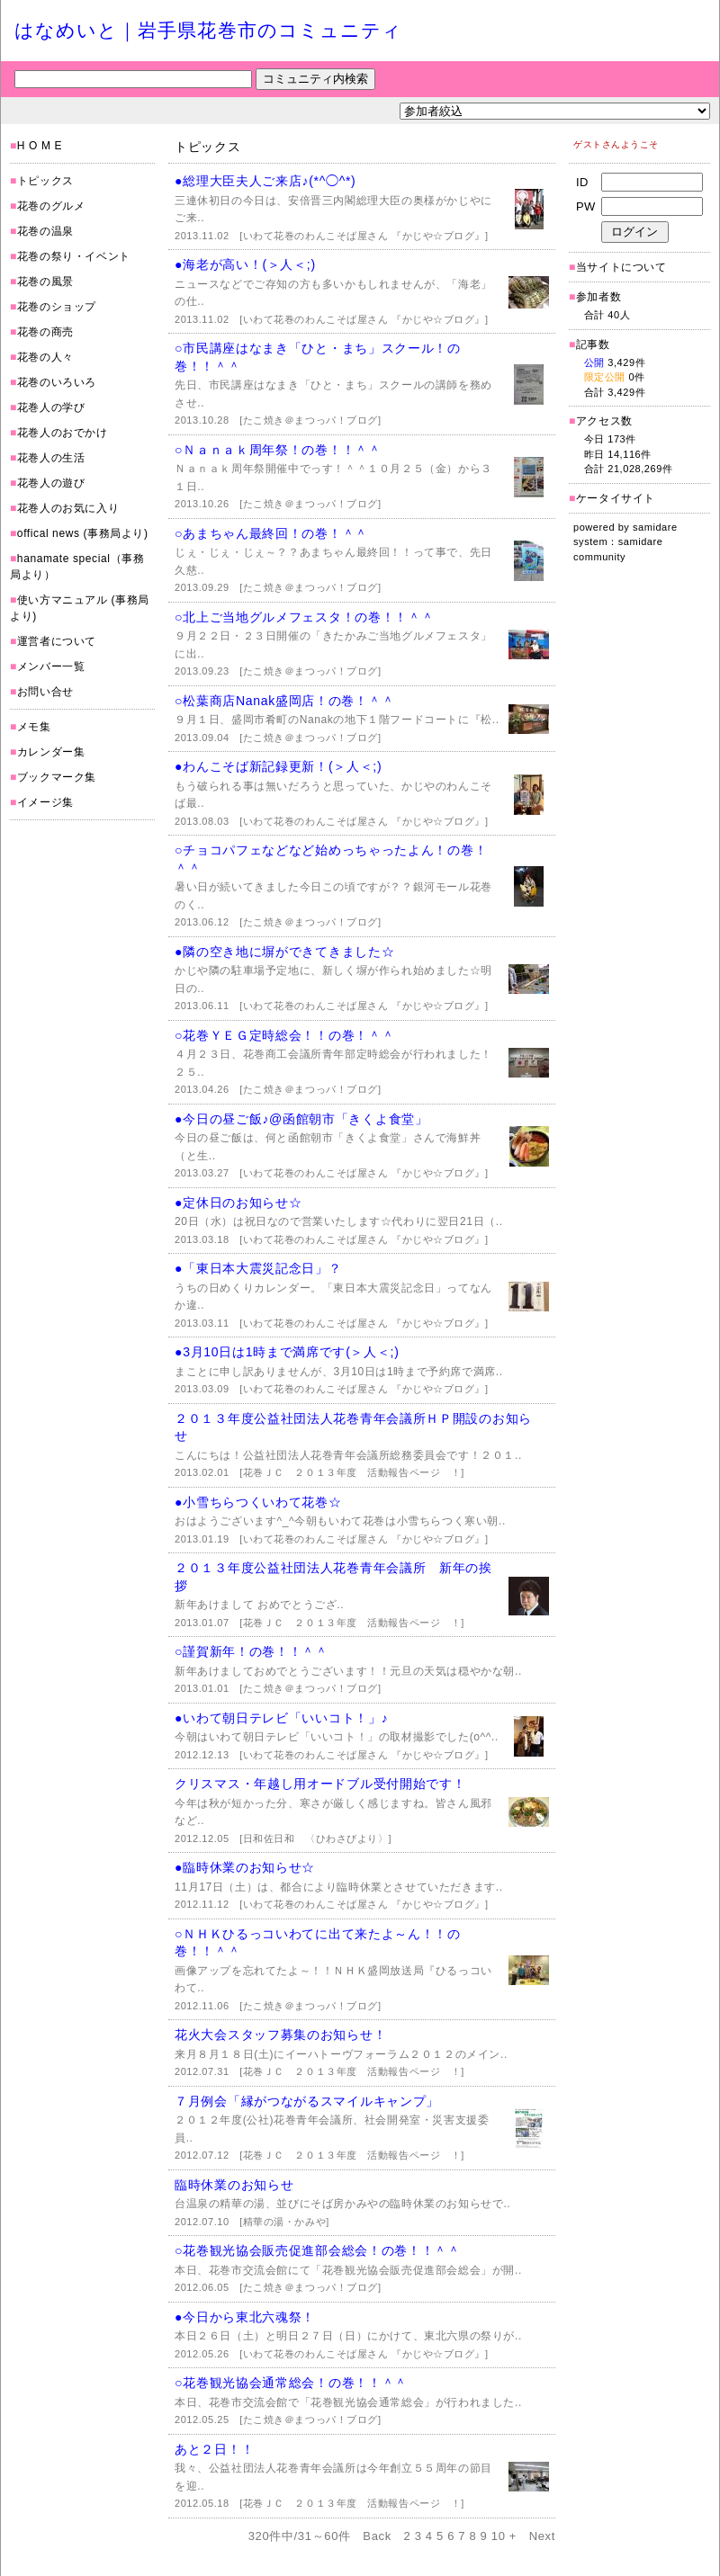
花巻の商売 (45, 332)
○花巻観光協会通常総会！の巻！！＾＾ (291, 2382)
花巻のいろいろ (56, 382)
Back (377, 2536)
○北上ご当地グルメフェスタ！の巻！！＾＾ (304, 617)
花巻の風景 (45, 281)
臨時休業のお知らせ (234, 2185)
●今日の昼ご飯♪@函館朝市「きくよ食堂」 (301, 1119)
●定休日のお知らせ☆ (238, 1202)
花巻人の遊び (51, 483)
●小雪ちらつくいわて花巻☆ (258, 1502)
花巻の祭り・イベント (73, 256)
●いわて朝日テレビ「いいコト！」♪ (281, 1718)
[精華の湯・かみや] (284, 2221)
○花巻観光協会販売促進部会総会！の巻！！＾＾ (318, 2250)
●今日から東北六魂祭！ (245, 2317)
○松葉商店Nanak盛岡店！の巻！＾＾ (284, 700)
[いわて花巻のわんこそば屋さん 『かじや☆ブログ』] (363, 235)
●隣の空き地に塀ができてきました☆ (284, 951)
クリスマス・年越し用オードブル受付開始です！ (320, 1783)
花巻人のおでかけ (62, 432)
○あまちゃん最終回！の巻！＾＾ (271, 533)
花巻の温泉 (45, 231)
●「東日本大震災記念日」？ (258, 1268)
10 (498, 2536)
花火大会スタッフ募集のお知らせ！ (280, 2034)
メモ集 (34, 726)
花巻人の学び (51, 407)
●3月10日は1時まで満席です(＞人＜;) (287, 1352)
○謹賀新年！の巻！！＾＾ (251, 1651)
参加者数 (595, 297)
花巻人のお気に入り (68, 508)
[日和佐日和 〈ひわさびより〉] (315, 1838)
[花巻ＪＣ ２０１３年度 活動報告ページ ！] (351, 1472)
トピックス (45, 180)
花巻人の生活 (51, 458)
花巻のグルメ (51, 206)
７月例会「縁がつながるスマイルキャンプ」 (307, 2101)
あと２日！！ (214, 2449)
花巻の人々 (45, 357)
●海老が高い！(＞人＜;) (245, 264)
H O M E (39, 145)
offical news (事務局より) (82, 533)
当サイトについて (621, 267)
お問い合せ (45, 691)
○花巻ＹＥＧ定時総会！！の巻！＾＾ (284, 1035)
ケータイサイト (615, 498)
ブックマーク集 (56, 777)
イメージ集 (45, 802)
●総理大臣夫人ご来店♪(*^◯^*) (265, 181)
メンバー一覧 (51, 666)
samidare (655, 527)
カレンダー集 (51, 752)
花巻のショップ (56, 306)
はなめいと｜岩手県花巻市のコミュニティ (208, 30)
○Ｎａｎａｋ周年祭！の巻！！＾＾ (278, 450)
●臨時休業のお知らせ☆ (245, 1867)
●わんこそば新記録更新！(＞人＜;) (278, 766)
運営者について (56, 641)
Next (542, 2536)
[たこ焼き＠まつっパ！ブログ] (310, 420)
